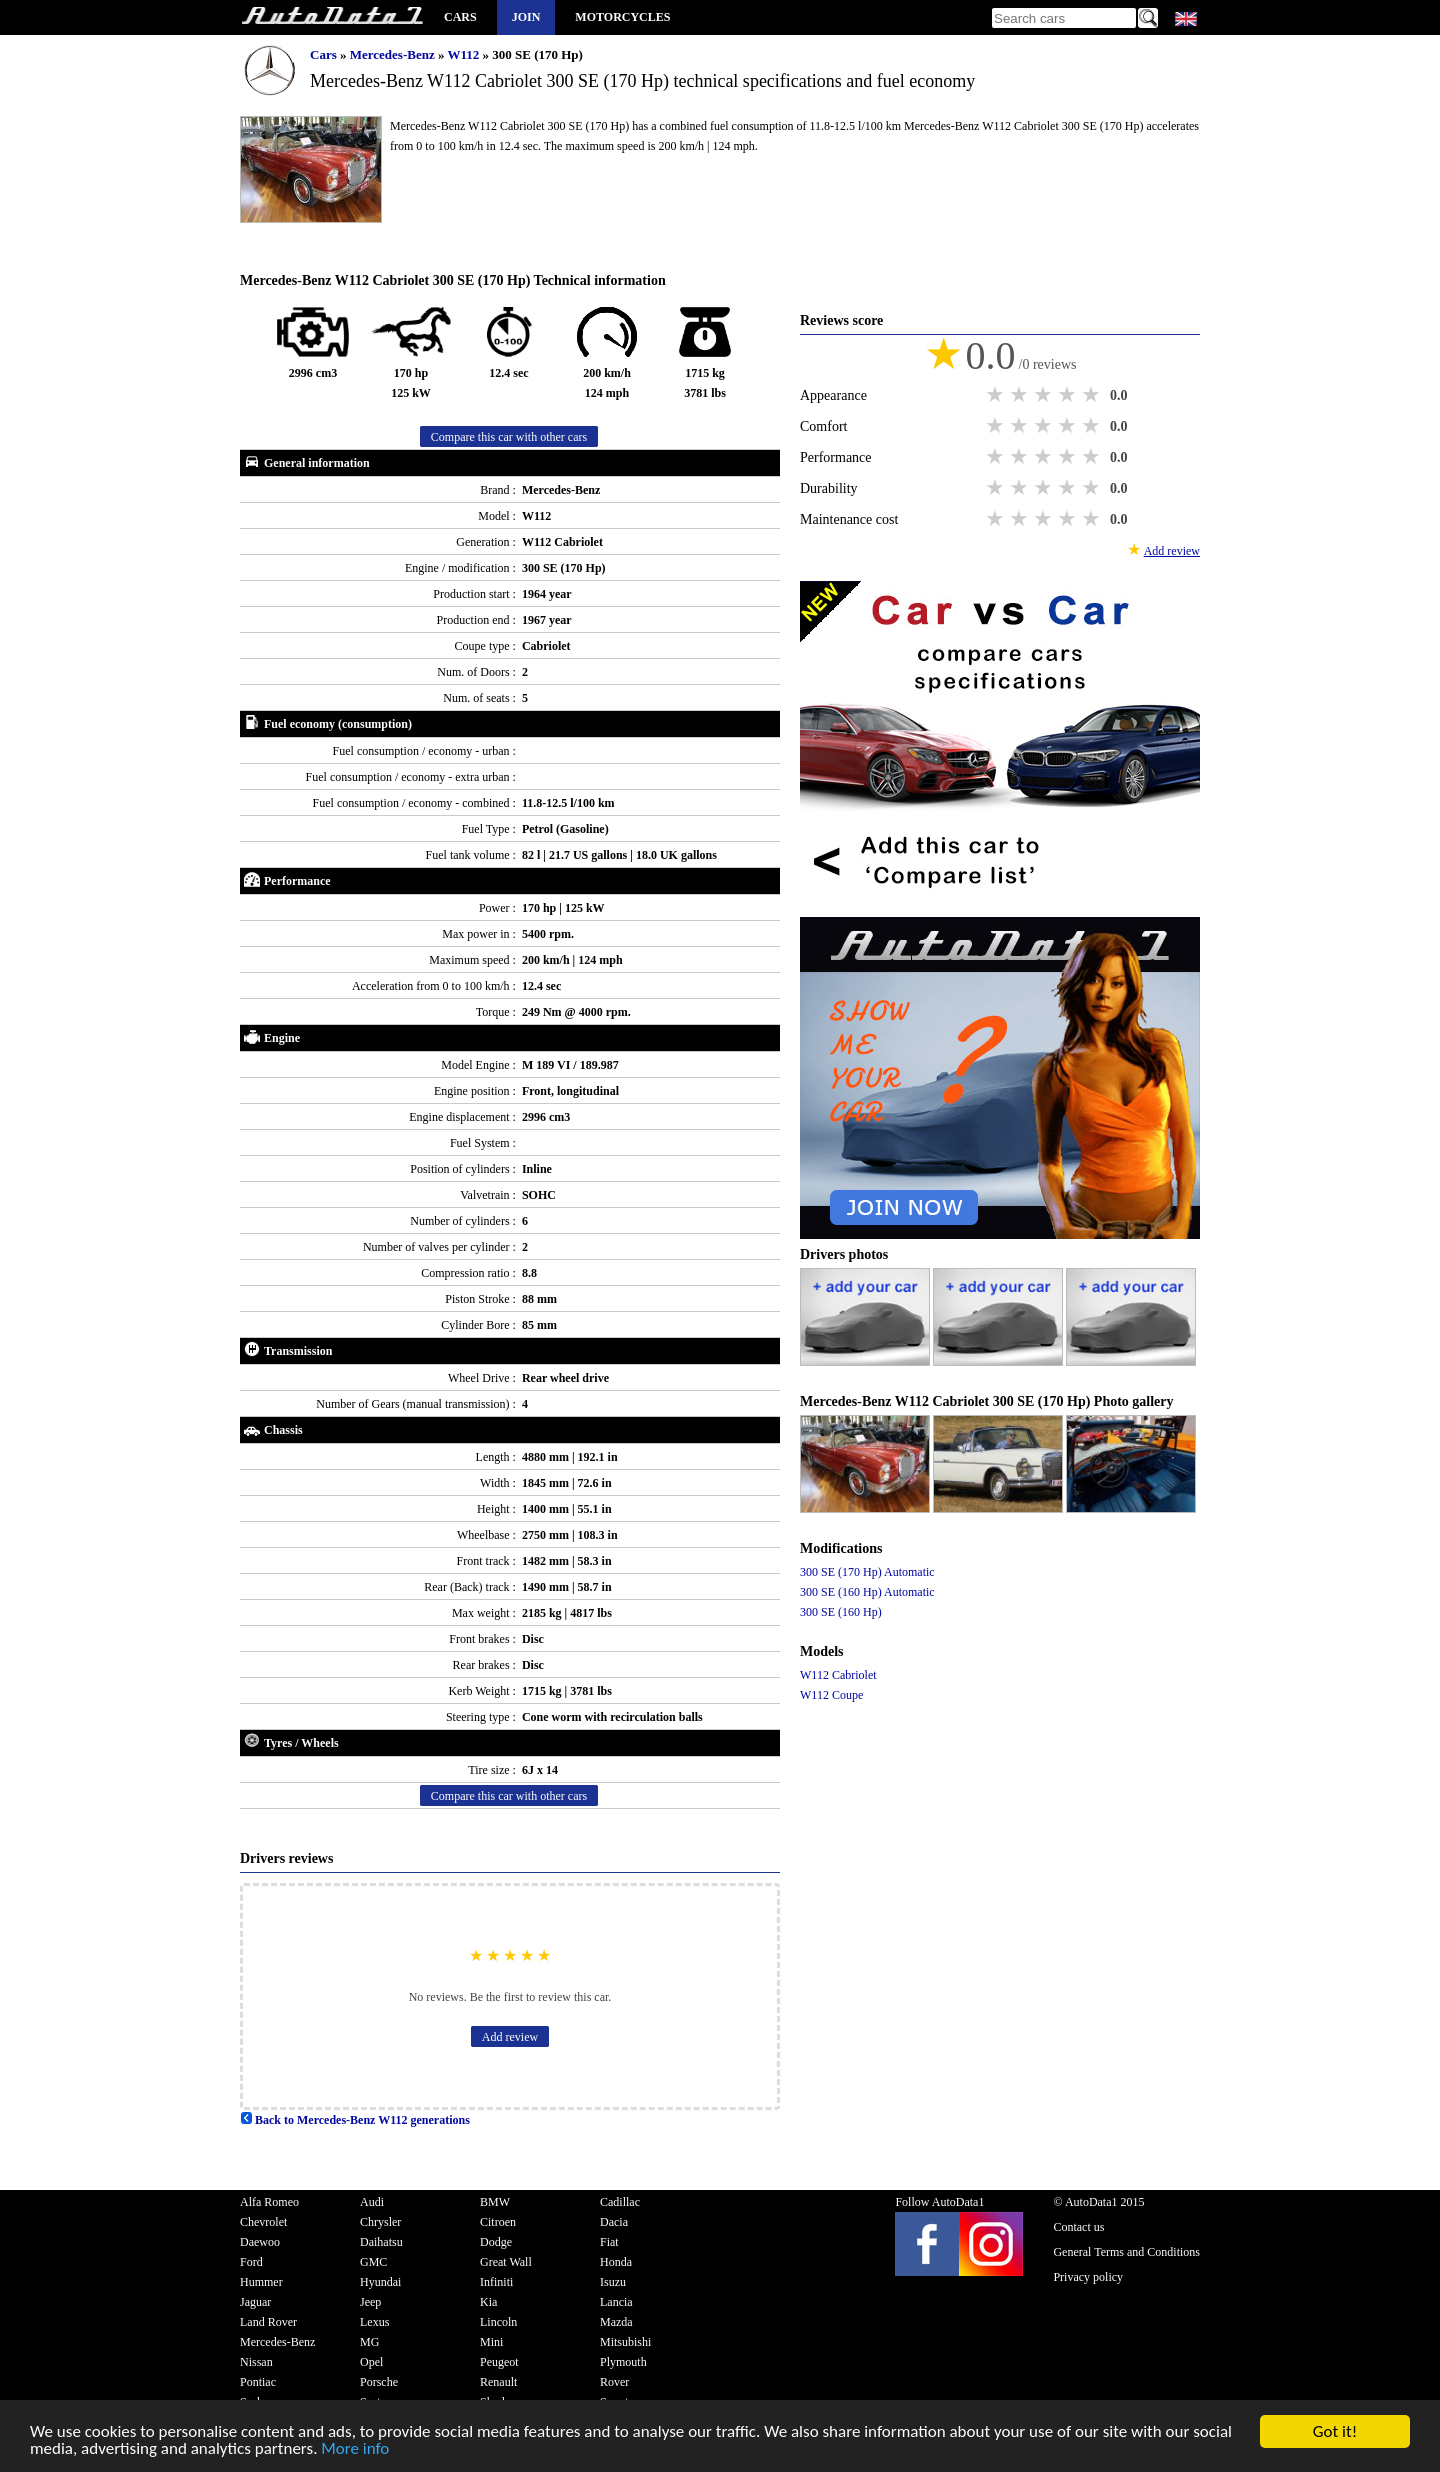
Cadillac (620, 2202)
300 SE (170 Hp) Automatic (867, 1572)
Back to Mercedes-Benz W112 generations (355, 2120)
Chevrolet (263, 2222)
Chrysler (380, 2222)
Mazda (616, 2322)
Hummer (261, 2282)
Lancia (616, 2302)
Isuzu (613, 2282)
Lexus (374, 2322)
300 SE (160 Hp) (841, 1612)
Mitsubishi (625, 2342)
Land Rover (268, 2322)
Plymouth (623, 2362)
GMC (373, 2262)
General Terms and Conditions (1126, 2252)
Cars (460, 17)
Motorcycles (622, 17)
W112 (464, 54)
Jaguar (255, 2302)
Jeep (370, 2302)
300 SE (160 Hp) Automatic (867, 1592)
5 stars (1093, 395)
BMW (495, 2202)
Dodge (496, 2242)
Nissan (256, 2362)
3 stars (1045, 395)
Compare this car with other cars (509, 437)
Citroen (498, 2222)
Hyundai (380, 2282)
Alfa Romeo (269, 2202)
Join (526, 17)
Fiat (609, 2242)
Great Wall (506, 2262)
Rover (614, 2382)
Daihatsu (381, 2242)
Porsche (379, 2382)
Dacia (614, 2222)
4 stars (1069, 395)
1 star (997, 395)
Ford (251, 2262)
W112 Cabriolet (838, 1675)
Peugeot (499, 2362)
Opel (371, 2362)
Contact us (1078, 2227)
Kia (488, 2302)
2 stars (1021, 395)
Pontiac (258, 2382)
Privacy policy (1088, 2277)
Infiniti (496, 2282)
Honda (616, 2262)
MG (369, 2342)
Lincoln (498, 2322)
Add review (510, 2037)
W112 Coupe (831, 1695)
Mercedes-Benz (394, 54)
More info (355, 2452)
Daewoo (260, 2242)
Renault (498, 2382)
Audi (372, 2202)
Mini (491, 2342)
